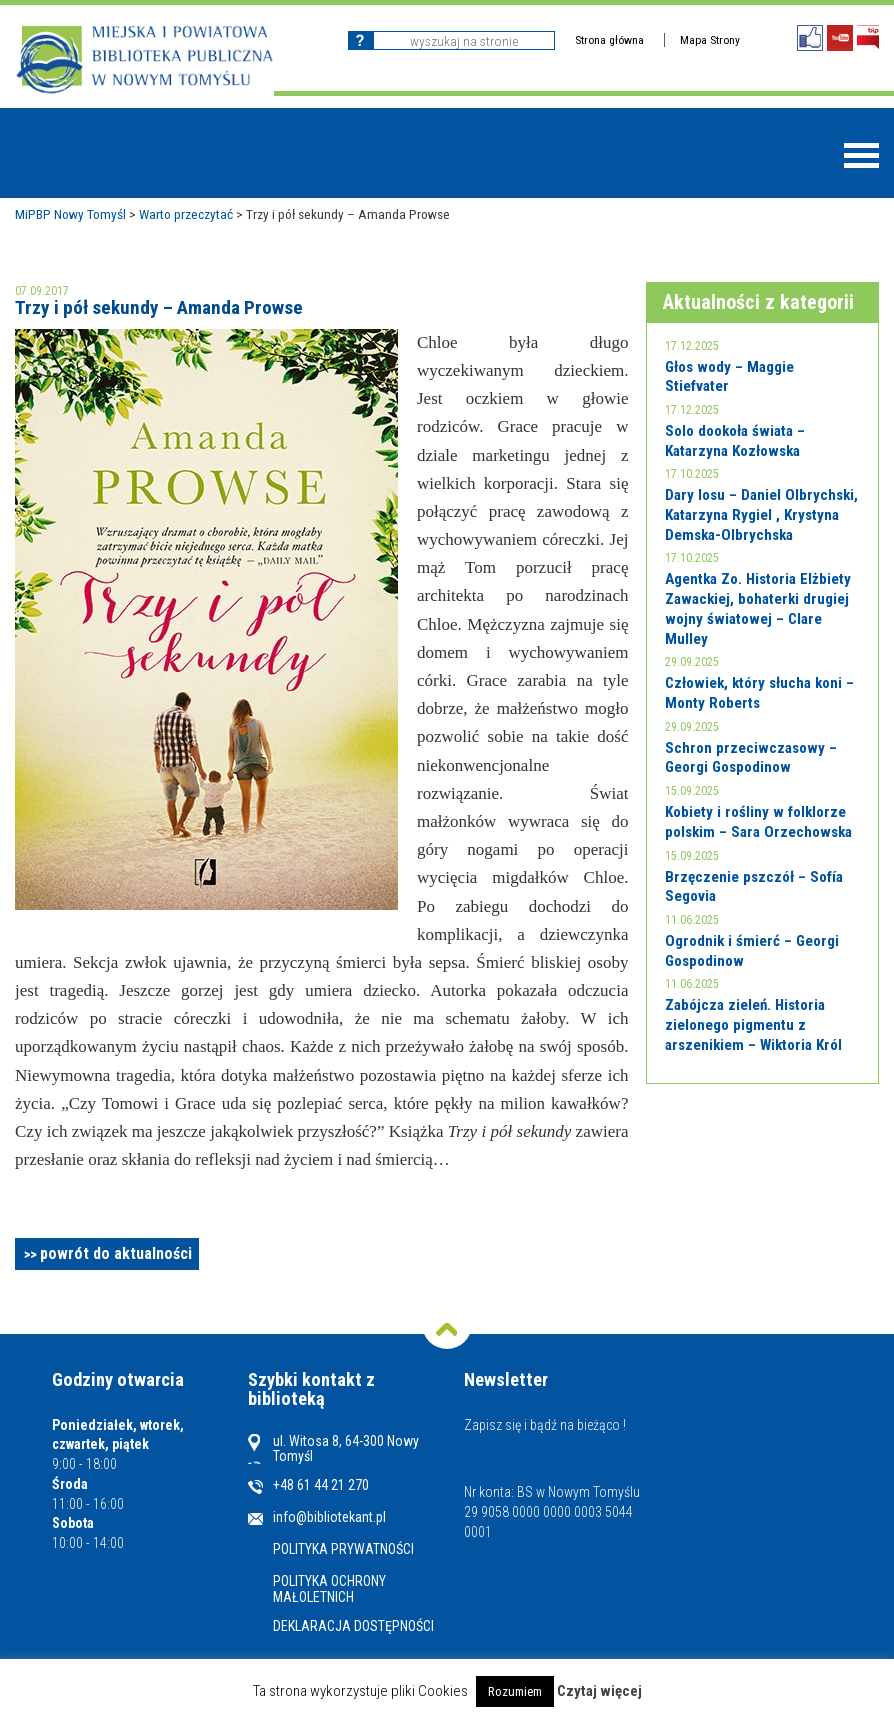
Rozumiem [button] (515, 1691)
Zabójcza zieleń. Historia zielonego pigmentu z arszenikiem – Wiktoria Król (753, 1024)
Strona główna (609, 40)
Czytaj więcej (599, 1691)
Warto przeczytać (186, 214)
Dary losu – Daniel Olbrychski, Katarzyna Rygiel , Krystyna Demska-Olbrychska (761, 514)
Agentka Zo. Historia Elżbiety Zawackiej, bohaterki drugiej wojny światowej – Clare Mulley (758, 608)
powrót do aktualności (116, 1253)
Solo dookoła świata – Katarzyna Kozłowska (735, 441)
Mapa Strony (710, 40)
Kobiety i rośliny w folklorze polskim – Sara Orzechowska (758, 822)
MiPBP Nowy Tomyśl (70, 214)
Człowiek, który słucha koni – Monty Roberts (759, 693)
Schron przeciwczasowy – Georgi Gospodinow (751, 758)
